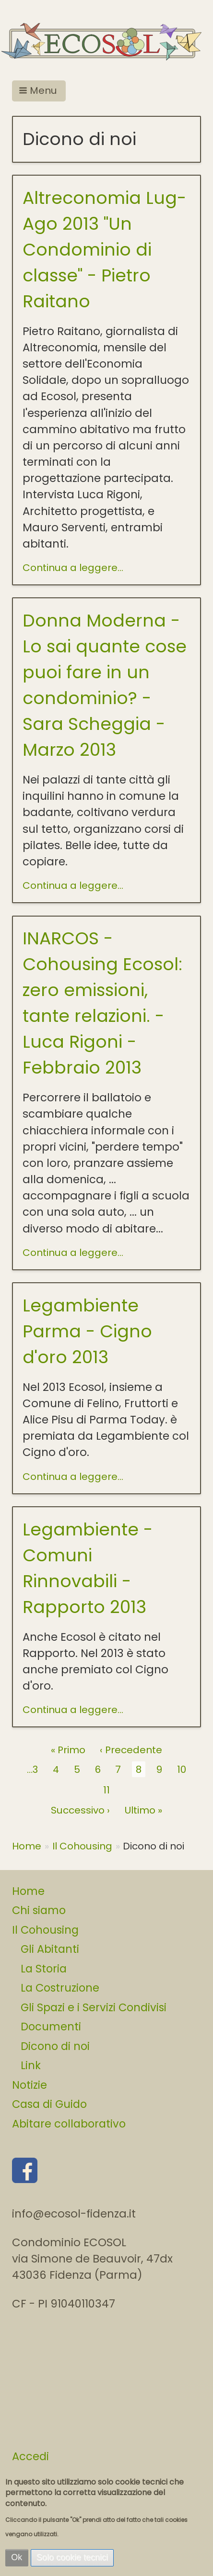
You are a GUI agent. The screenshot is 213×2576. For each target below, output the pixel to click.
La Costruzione (60, 1987)
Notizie (29, 2085)
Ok (16, 2557)
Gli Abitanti (50, 1949)
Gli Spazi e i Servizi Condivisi (93, 2007)
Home (26, 1846)
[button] (39, 90)
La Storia (44, 1968)
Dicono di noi (55, 2046)
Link (31, 2065)
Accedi (30, 2456)
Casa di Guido (49, 2104)
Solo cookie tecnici (72, 2557)
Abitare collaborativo (69, 2123)
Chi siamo (39, 1910)
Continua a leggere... (73, 567)
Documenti (51, 2026)
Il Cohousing (82, 1846)
